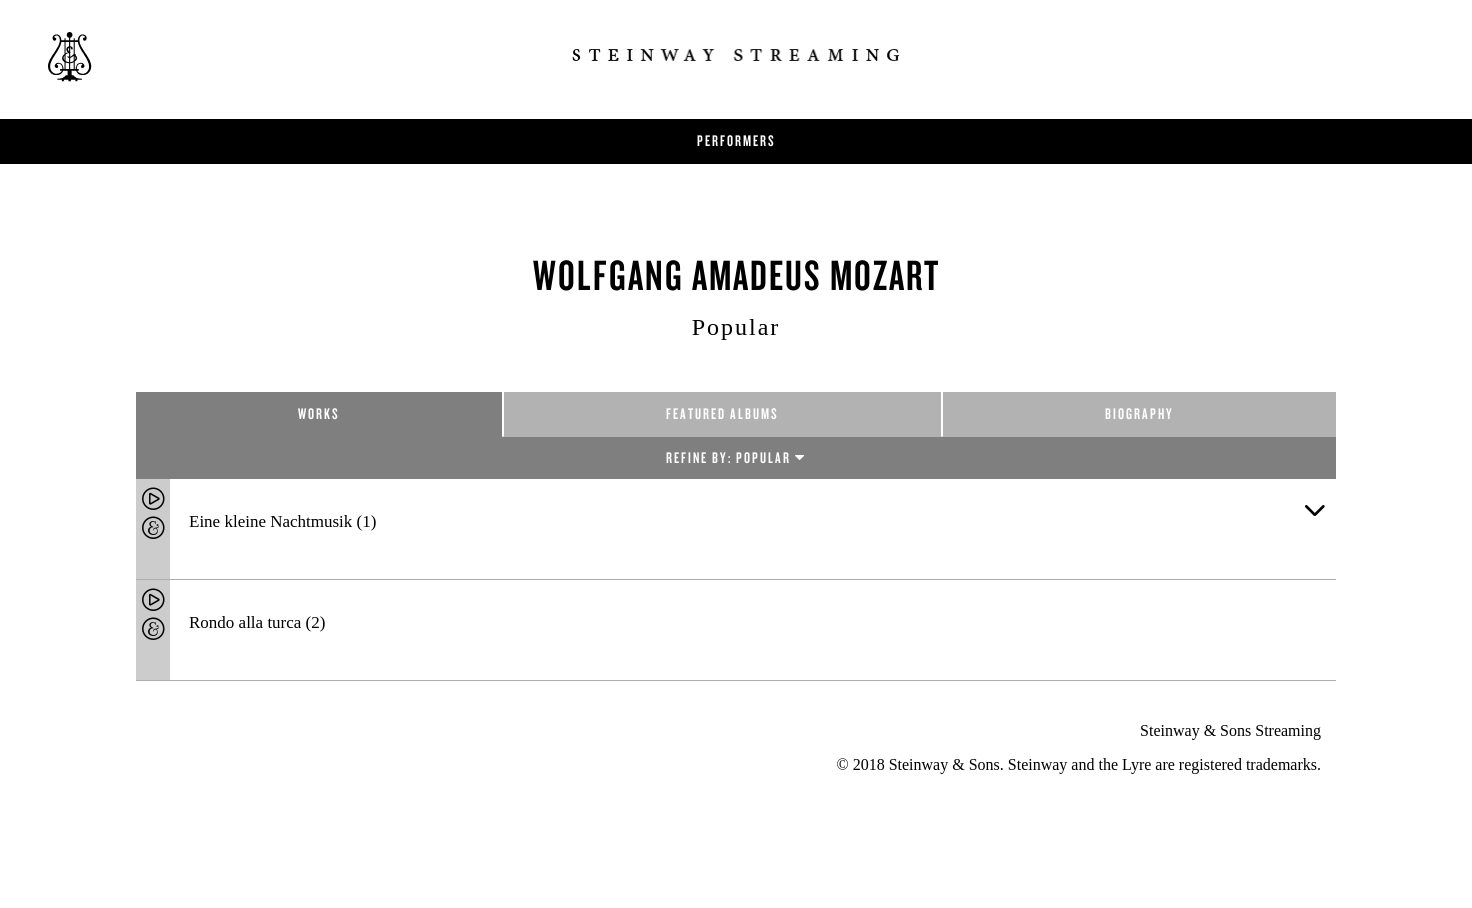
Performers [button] (736, 140)
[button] (1314, 508)
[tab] (736, 529)
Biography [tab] (1139, 413)
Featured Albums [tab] (722, 413)
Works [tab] (319, 413)
